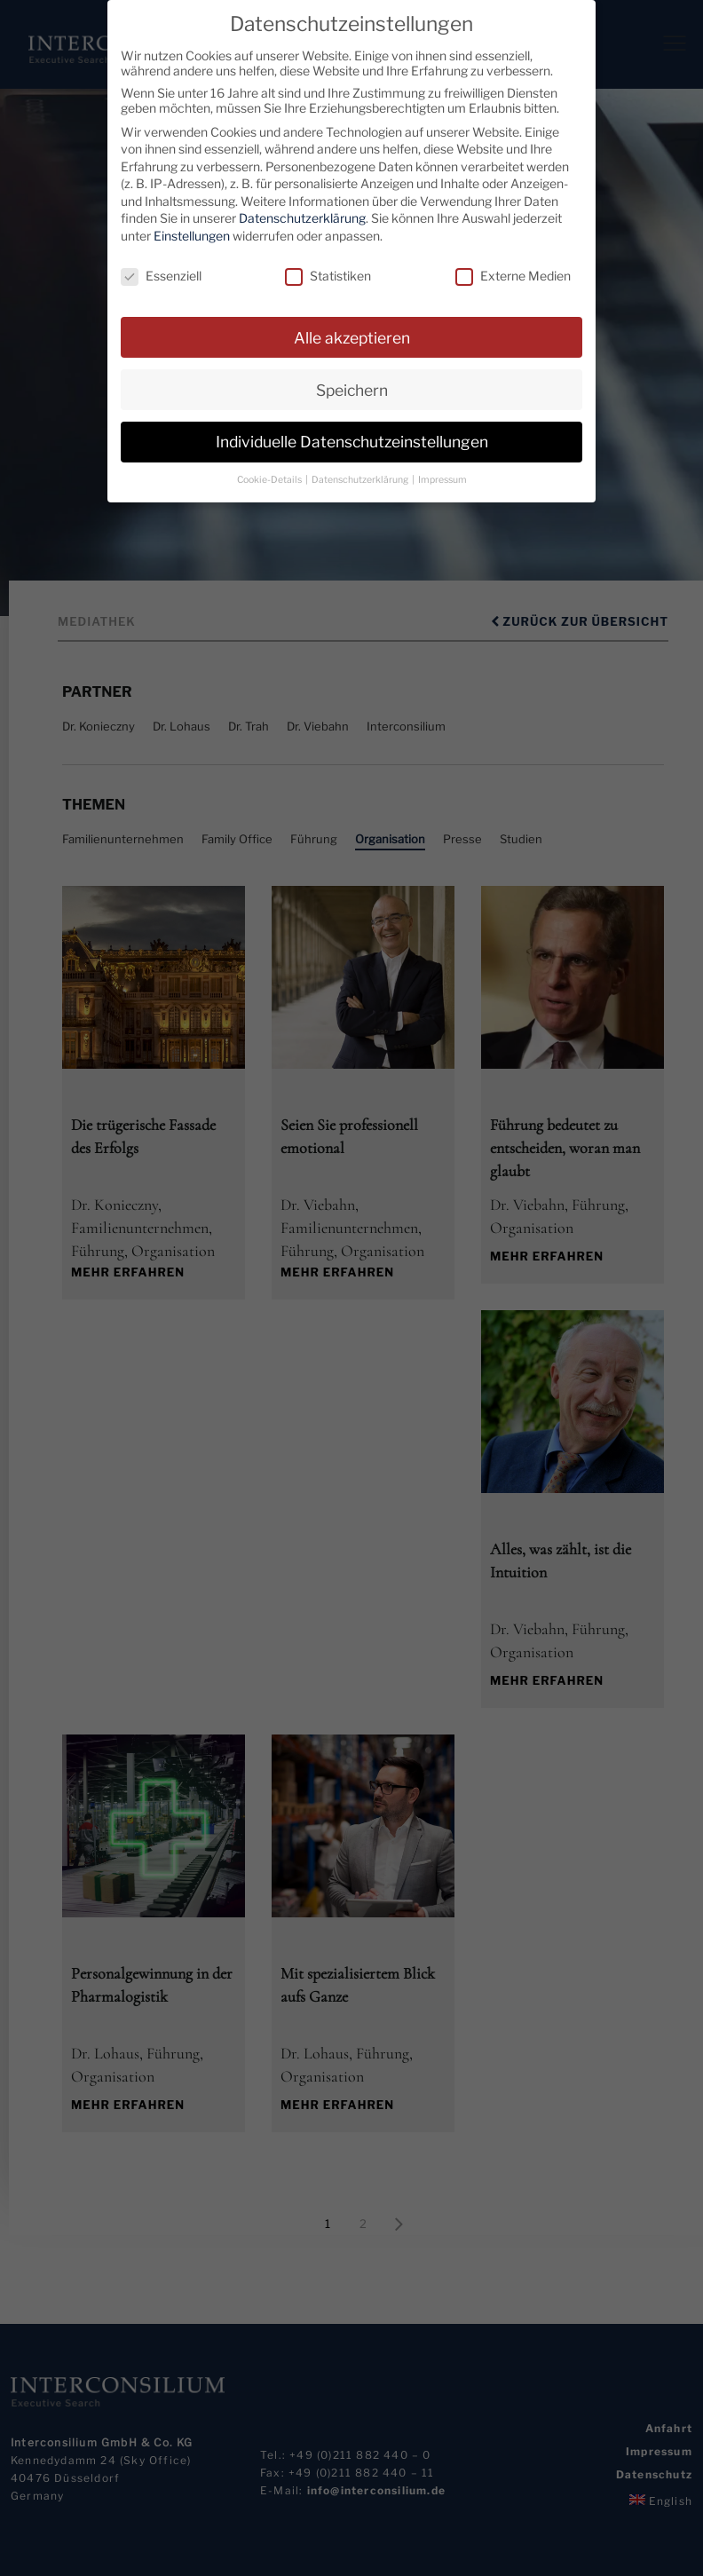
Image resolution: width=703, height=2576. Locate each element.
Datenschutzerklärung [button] (361, 480)
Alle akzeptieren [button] (352, 337)
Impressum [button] (442, 480)
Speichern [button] (352, 389)
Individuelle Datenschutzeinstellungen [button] (352, 441)
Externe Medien (513, 275)
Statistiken (328, 275)
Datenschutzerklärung (302, 217)
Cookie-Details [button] (270, 480)
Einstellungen (192, 235)
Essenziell (161, 275)
